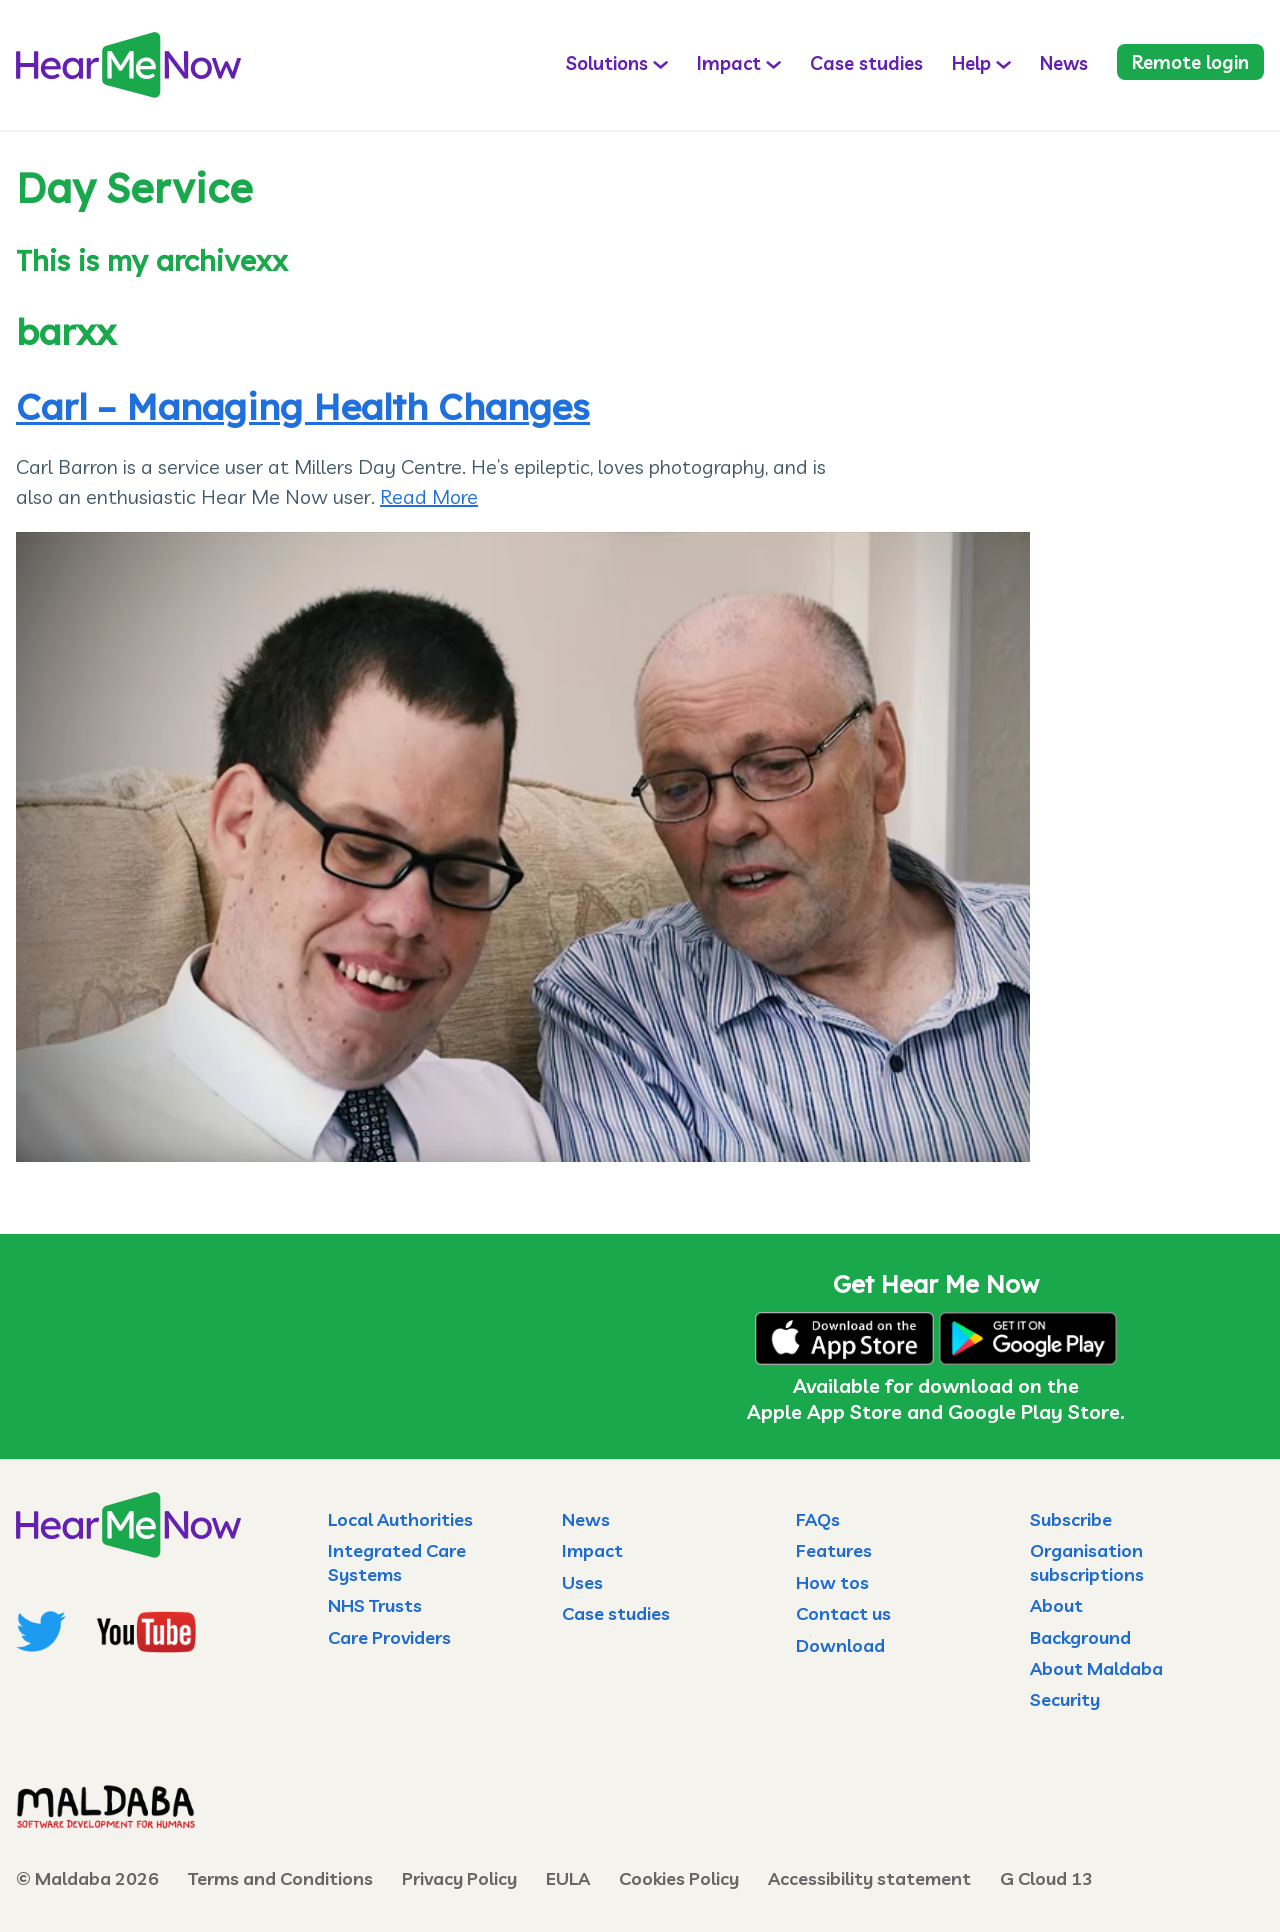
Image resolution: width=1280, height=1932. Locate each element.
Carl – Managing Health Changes (303, 406)
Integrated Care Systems (397, 1562)
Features (834, 1550)
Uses (582, 1582)
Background (1080, 1637)
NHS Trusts (375, 1605)
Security (1065, 1699)
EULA (568, 1878)
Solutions (607, 63)
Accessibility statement (869, 1878)
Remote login (1190, 62)
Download (840, 1645)
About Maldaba (1096, 1668)
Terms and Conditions (280, 1878)
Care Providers (389, 1637)
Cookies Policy (679, 1878)
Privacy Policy (459, 1878)
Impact (729, 63)
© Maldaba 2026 (87, 1878)
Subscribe (1071, 1519)
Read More (429, 496)
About (1056, 1605)
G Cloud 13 (1046, 1878)
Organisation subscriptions (1087, 1562)
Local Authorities (400, 1519)
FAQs (818, 1519)
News (1064, 63)
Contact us (843, 1613)
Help (971, 63)
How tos (832, 1582)
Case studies (866, 63)
